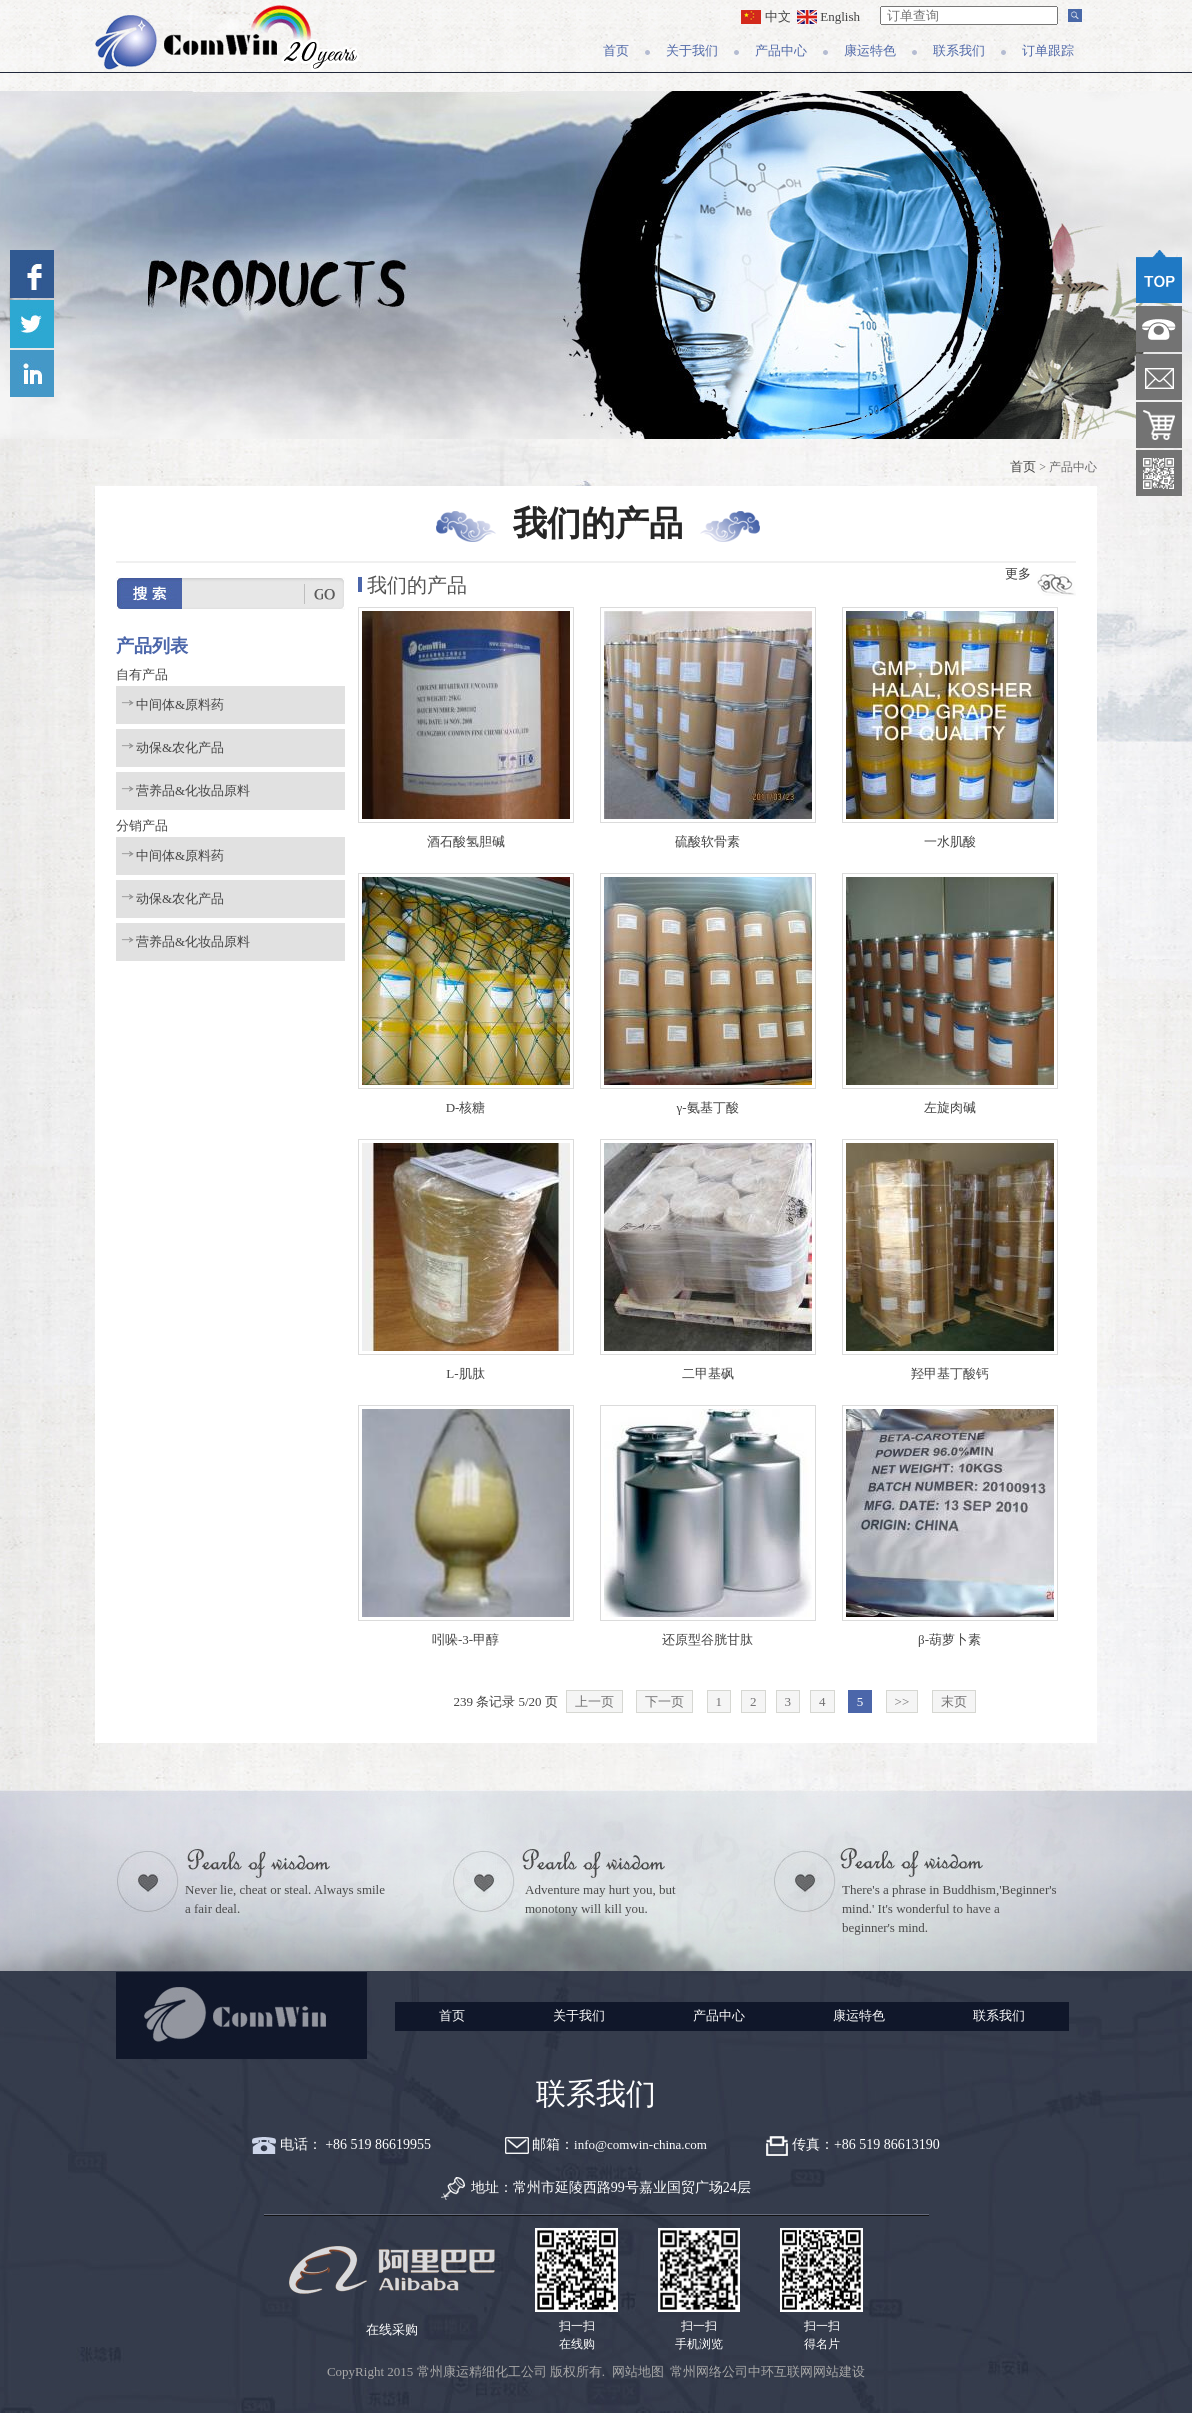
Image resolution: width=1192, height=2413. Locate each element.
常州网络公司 (709, 2371)
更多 (1018, 573)
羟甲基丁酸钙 (950, 1373)
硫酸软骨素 (707, 841)
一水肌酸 (950, 841)
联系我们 (959, 50)
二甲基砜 (708, 1373)
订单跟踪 (1048, 50)
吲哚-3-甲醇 (465, 1639)
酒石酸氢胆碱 (466, 841)
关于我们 (692, 50)
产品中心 (781, 50)
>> (902, 1701)
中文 (765, 16)
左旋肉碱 (950, 1107)
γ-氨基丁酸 (707, 1107)
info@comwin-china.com (640, 2144)
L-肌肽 (465, 1373)
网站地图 (638, 2371)
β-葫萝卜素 (949, 1639)
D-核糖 (466, 1107)
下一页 (664, 1701)
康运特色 (870, 50)
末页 (954, 1701)
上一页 (594, 1701)
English (828, 16)
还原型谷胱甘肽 (707, 1639)
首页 (616, 50)
